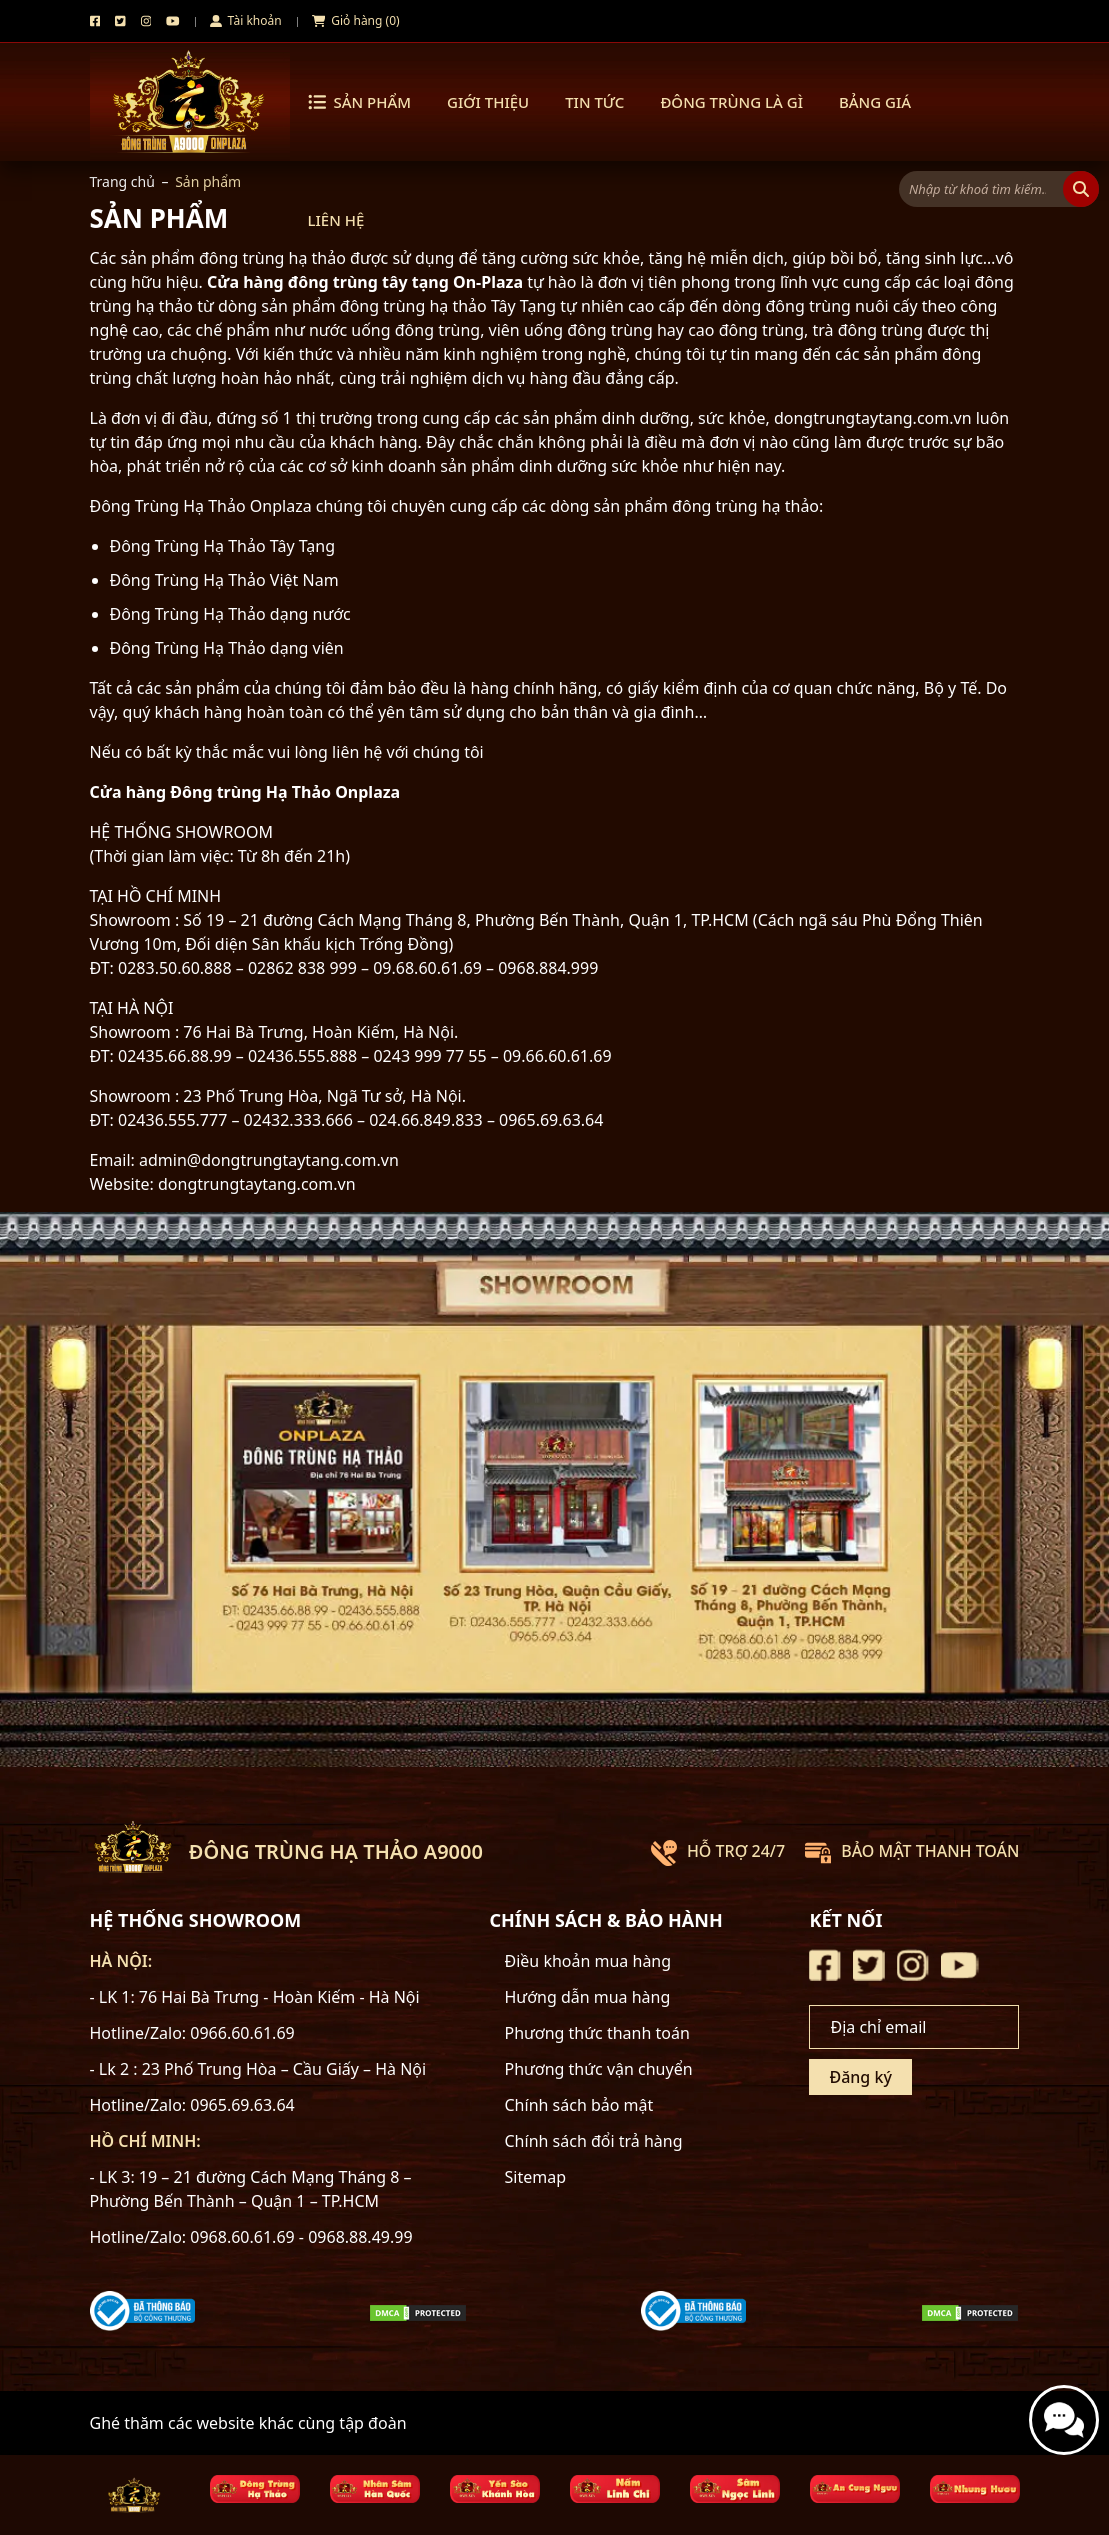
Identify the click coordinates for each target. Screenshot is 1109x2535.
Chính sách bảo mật (579, 2105)
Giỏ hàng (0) (356, 20)
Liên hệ (336, 220)
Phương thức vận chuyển (599, 2069)
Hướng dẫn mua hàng (588, 1997)
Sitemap (536, 2177)
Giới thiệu (488, 102)
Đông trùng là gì (731, 102)
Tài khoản (246, 20)
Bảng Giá (875, 102)
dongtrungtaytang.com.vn (257, 1184)
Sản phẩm (360, 102)
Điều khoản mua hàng (588, 1961)
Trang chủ (122, 181)
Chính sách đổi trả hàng (594, 2141)
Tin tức (594, 102)
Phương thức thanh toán (597, 2033)
